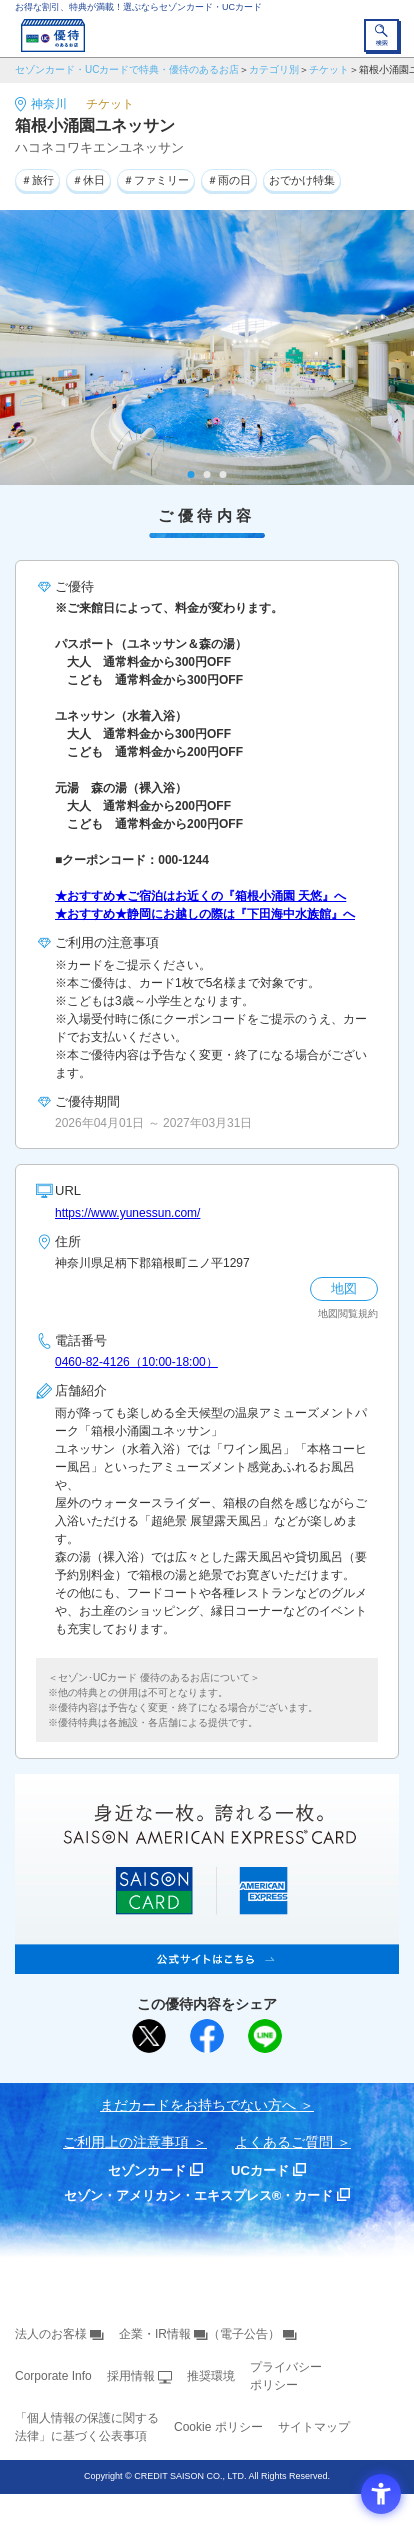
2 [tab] (207, 474)
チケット (329, 69)
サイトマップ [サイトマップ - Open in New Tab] (314, 2427)
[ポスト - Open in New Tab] (149, 2036)
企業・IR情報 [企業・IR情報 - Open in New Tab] (155, 2334)
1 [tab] (191, 474)
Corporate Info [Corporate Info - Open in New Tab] (53, 2376)
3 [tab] (223, 474)
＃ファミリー (156, 180)
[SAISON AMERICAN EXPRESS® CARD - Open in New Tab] (207, 1963)
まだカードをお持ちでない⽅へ (198, 2105)
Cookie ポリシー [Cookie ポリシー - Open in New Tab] (218, 2427)
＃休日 (88, 180)
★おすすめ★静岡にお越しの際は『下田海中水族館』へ (205, 914)
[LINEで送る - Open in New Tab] (265, 2036)
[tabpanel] (207, 348)
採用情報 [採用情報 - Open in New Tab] (131, 2376)
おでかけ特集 (302, 180)
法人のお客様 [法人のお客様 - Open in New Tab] (51, 2334)
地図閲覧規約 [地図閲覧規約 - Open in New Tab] (348, 1313)
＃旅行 (37, 180)
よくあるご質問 (284, 2142)
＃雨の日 (229, 180)
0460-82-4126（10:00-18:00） (136, 1362)
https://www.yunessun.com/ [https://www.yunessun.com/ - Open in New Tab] (127, 1213)
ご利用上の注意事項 (126, 2142)
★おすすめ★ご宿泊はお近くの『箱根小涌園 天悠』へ (200, 896)
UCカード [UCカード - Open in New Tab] (260, 2170)
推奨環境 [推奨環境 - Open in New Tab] (211, 2376)
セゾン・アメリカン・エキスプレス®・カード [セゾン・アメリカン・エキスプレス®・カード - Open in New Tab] (199, 2195)
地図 (344, 1288)
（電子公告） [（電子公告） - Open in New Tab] (244, 2334)
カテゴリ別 (274, 69)
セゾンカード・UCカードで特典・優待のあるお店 (127, 69)
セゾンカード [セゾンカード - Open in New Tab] (147, 2170)
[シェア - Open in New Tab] (207, 2036)
